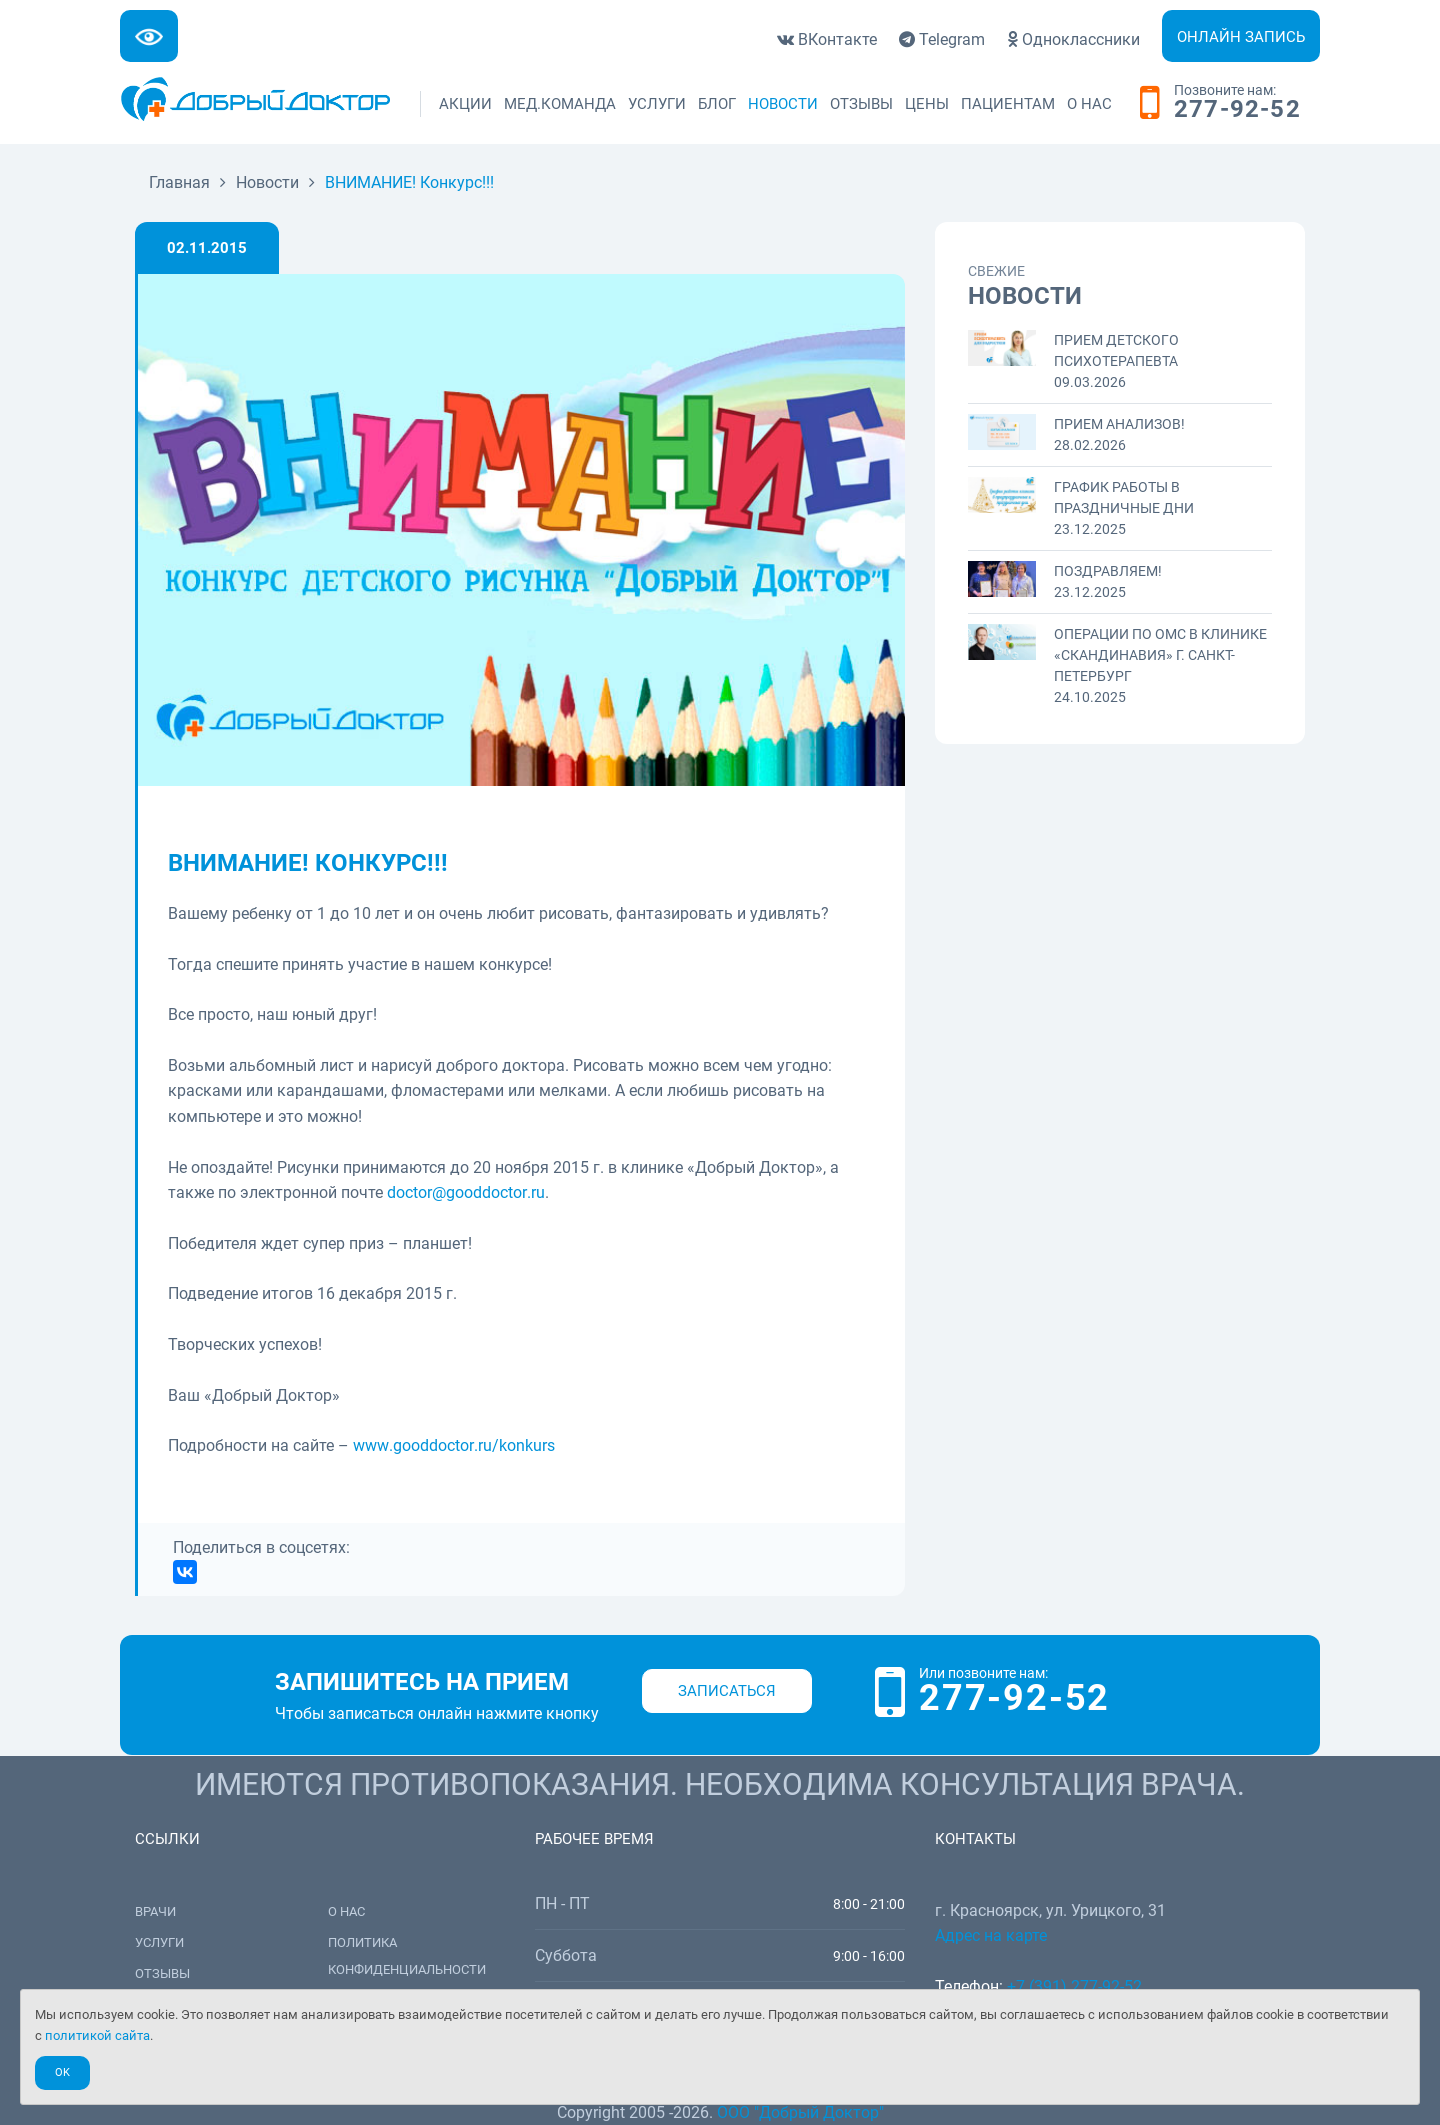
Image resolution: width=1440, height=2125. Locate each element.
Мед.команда (560, 104)
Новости (783, 104)
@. (466, 1192)
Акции (465, 104)
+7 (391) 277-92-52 (1074, 1986)
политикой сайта (97, 2035)
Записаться (727, 1691)
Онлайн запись (1241, 37)
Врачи (155, 1911)
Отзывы (861, 104)
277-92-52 (1237, 110)
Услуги (657, 104)
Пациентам (1008, 104)
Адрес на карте (991, 1935)
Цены (927, 104)
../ (454, 1445)
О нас (1089, 104)
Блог (717, 104)
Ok (62, 2072)
